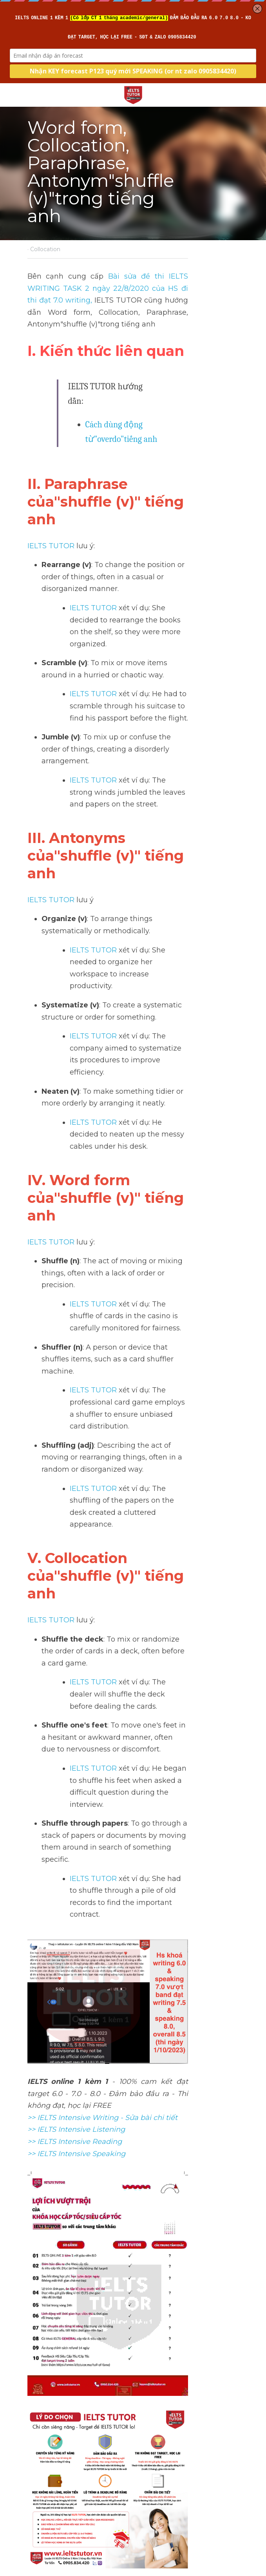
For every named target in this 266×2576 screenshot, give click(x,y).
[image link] (133, 94)
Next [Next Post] (143, 2416)
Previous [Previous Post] (39, 2416)
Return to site (49, 2487)
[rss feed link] (235, 2487)
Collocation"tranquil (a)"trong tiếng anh (183, 2433)
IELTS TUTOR (50, 466)
